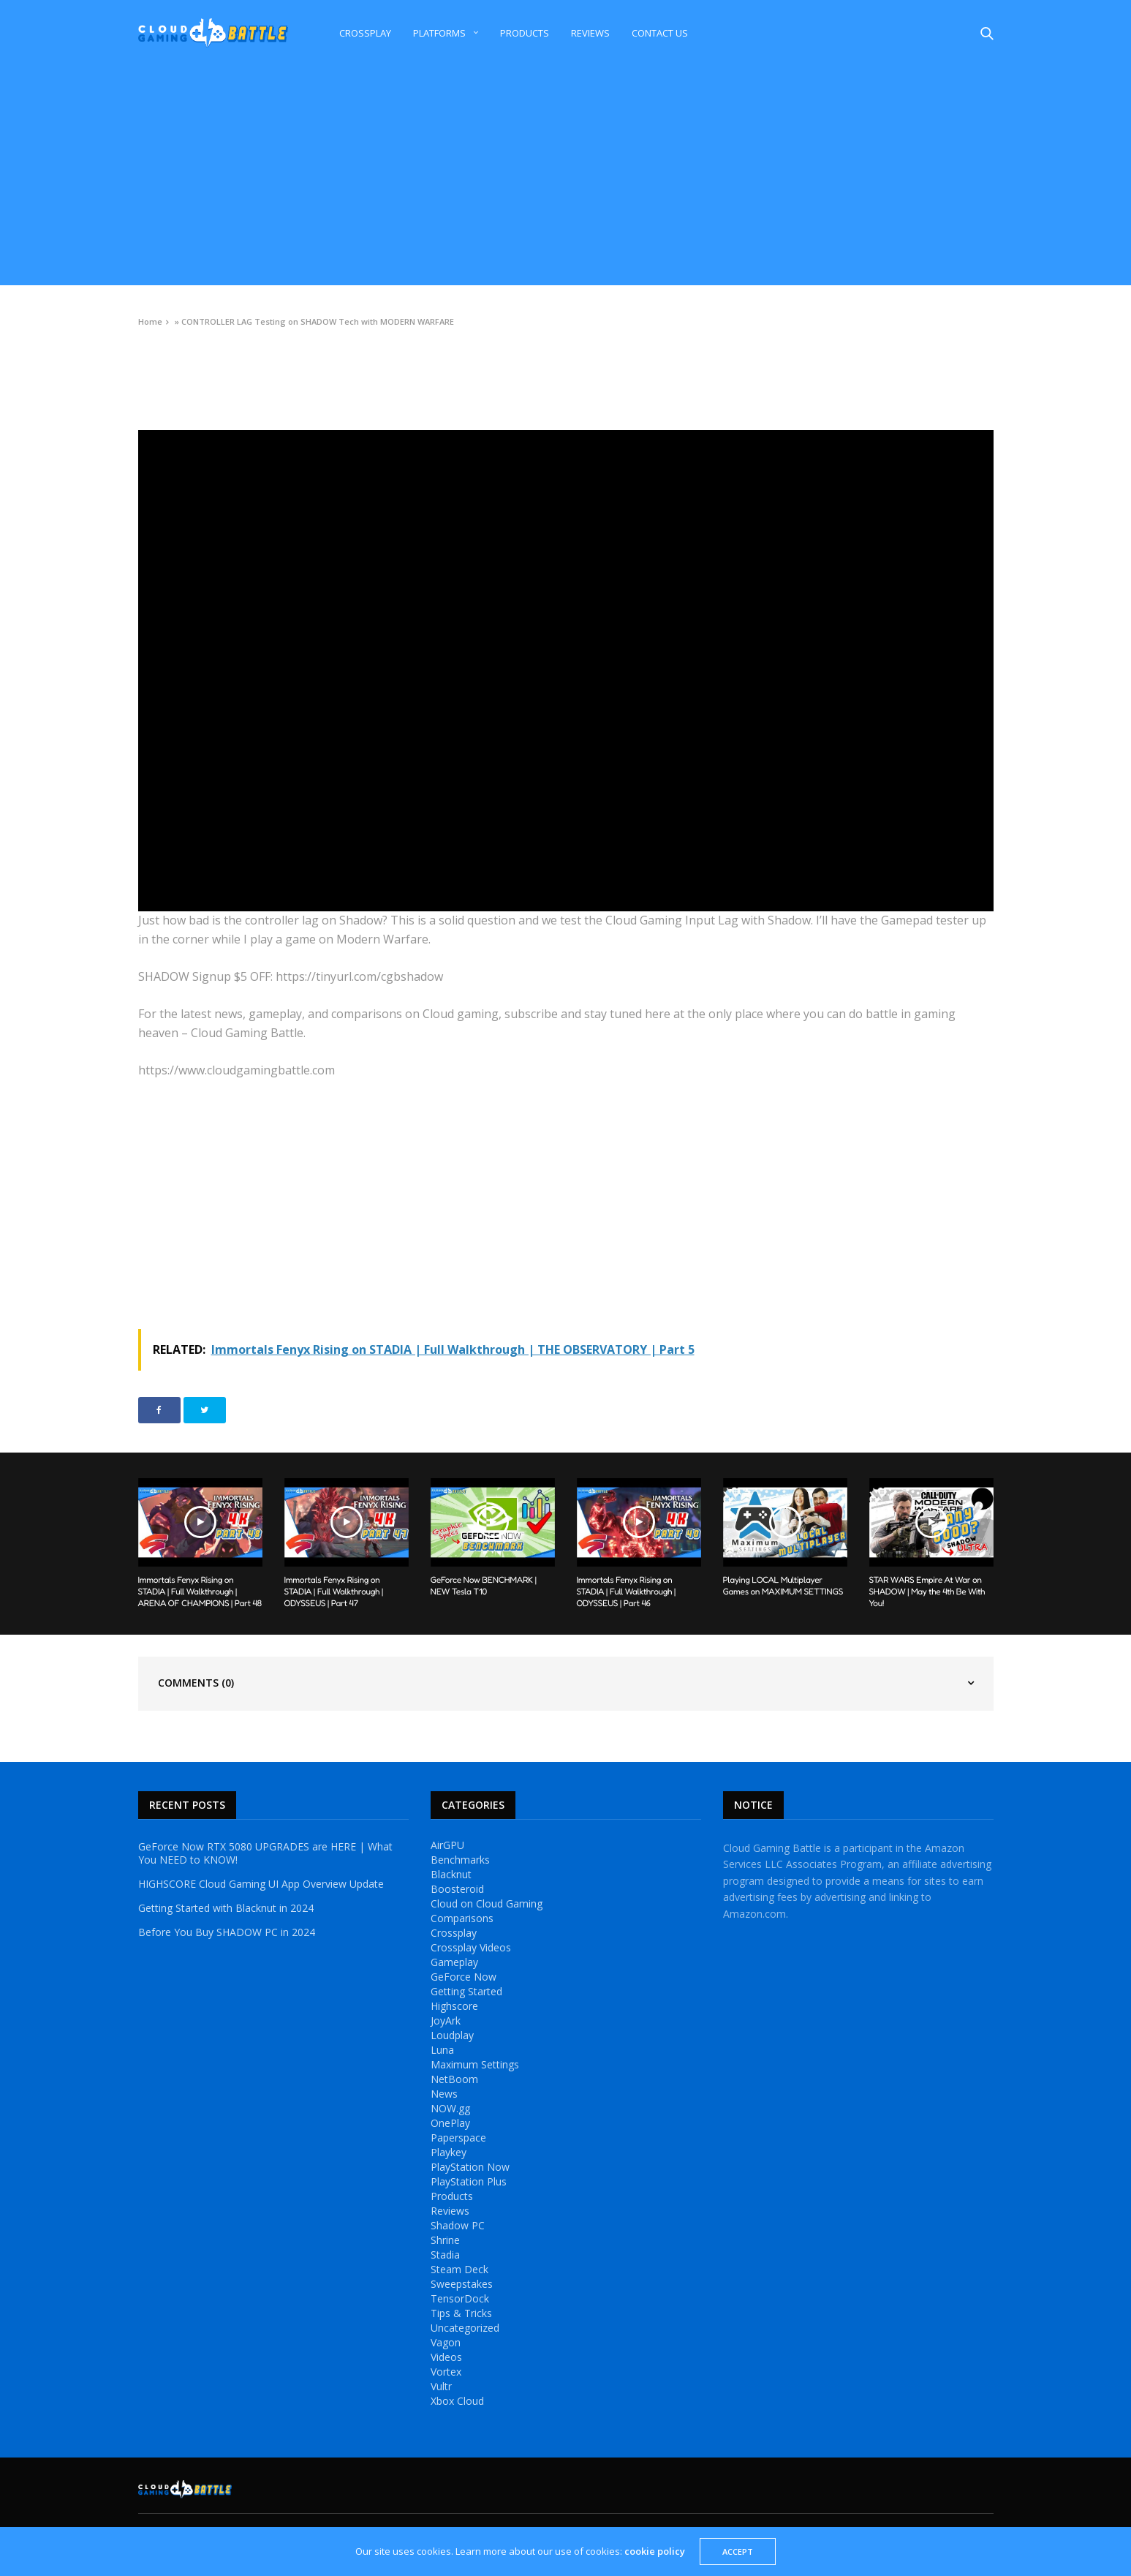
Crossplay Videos (471, 1948)
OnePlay (450, 2123)
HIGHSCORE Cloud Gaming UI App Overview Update (261, 1884)
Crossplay (365, 32)
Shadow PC (458, 2226)
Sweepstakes (462, 2284)
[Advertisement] (566, 175)
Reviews (590, 32)
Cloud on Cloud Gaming (486, 1904)
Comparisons (462, 1918)
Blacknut (451, 1874)
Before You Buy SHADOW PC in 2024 (226, 1932)
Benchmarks (460, 1860)
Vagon (446, 2343)
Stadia (445, 2255)
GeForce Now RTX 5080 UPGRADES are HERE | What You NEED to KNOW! (265, 1853)
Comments (196, 1683)
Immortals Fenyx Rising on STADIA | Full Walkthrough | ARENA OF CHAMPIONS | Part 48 (200, 1591)
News (444, 2094)
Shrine (445, 2240)
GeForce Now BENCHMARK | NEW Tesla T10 (484, 1585)
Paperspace (458, 2138)
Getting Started (466, 1991)
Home (150, 321)
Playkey (448, 2152)
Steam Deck (459, 2269)
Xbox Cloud (457, 2401)
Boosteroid (457, 1889)
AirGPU (447, 1845)
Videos (151, 354)
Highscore (454, 2006)
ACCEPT (737, 2551)
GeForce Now (463, 1977)
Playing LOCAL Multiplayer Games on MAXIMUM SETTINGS (783, 1585)
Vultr (441, 2386)
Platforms (439, 32)
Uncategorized (465, 2328)
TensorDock (460, 2299)
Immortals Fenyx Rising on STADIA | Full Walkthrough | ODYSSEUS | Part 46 (626, 1591)
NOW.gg (450, 2109)
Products (524, 32)
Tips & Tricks (461, 2313)
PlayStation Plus (469, 2182)
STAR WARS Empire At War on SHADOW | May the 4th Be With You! (927, 1591)
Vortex (446, 2372)
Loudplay (452, 2035)
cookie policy (654, 2551)
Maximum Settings (475, 2065)
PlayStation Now (470, 2167)
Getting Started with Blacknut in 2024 (226, 1908)
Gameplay (454, 1962)
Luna (442, 2050)
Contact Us (660, 32)
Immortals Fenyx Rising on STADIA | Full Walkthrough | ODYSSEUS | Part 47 (334, 1591)
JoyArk (446, 2021)
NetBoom (454, 2079)
